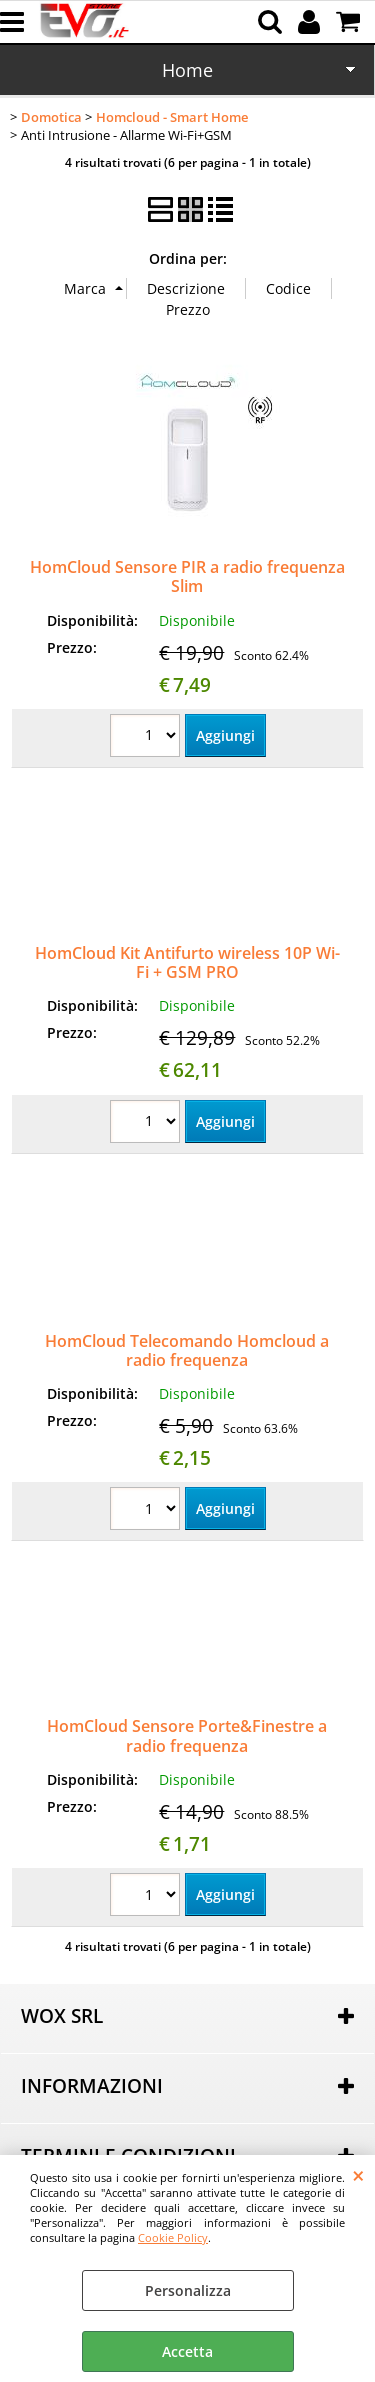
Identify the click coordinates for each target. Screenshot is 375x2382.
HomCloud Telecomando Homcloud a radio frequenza (187, 1350)
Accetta (187, 2351)
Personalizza (188, 2290)
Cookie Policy (173, 2237)
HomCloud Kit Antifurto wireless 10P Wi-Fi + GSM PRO (187, 962)
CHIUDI (358, 2175)
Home (187, 70)
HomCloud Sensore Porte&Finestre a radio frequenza (187, 1735)
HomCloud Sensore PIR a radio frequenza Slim (187, 576)
